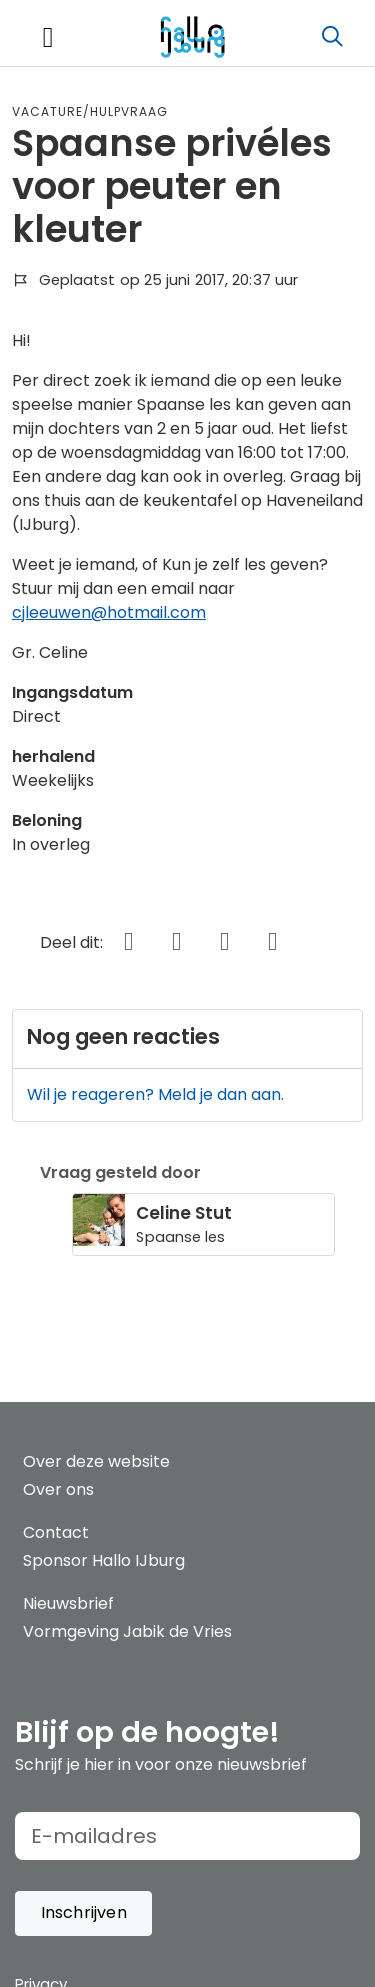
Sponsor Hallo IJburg (104, 1560)
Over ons (58, 1489)
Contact (56, 1532)
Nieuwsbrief (68, 1603)
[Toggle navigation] (48, 37)
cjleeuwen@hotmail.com (109, 612)
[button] (83, 1913)
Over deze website (96, 1461)
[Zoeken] (332, 37)
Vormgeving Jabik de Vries (127, 1631)
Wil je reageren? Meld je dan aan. (155, 1094)
